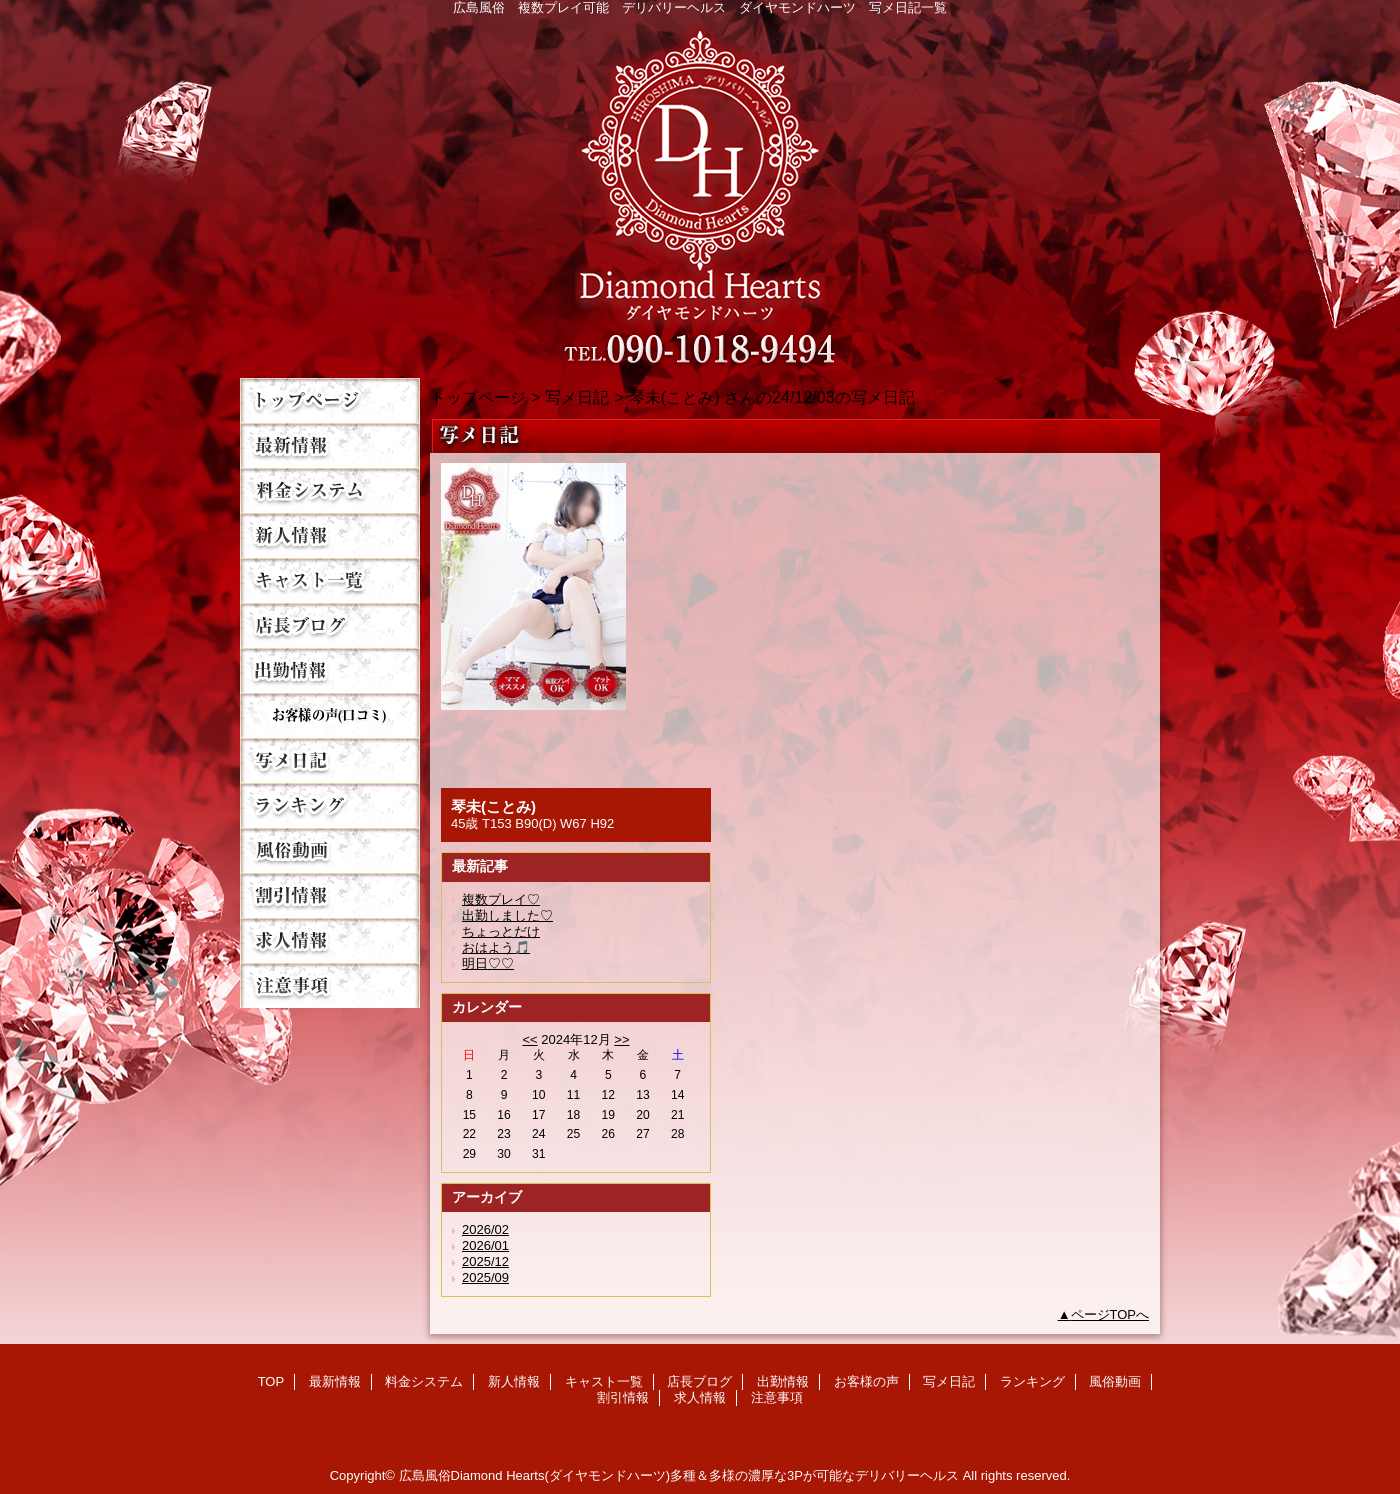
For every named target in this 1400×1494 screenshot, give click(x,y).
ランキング (330, 805)
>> (621, 1039)
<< (529, 1039)
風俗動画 (330, 850)
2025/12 (485, 1261)
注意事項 (330, 985)
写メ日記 (330, 760)
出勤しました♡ (507, 915)
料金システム (330, 490)
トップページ (478, 397)
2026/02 (485, 1229)
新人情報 (330, 535)
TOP (330, 400)
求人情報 (330, 940)
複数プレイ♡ (501, 899)
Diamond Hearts (700, 191)
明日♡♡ (488, 963)
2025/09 (485, 1277)
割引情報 (330, 895)
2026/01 (485, 1245)
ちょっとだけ (501, 931)
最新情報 (330, 445)
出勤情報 (330, 670)
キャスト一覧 (330, 580)
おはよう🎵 (496, 947)
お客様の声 (330, 715)
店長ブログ (330, 625)
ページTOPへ (1110, 1314)
